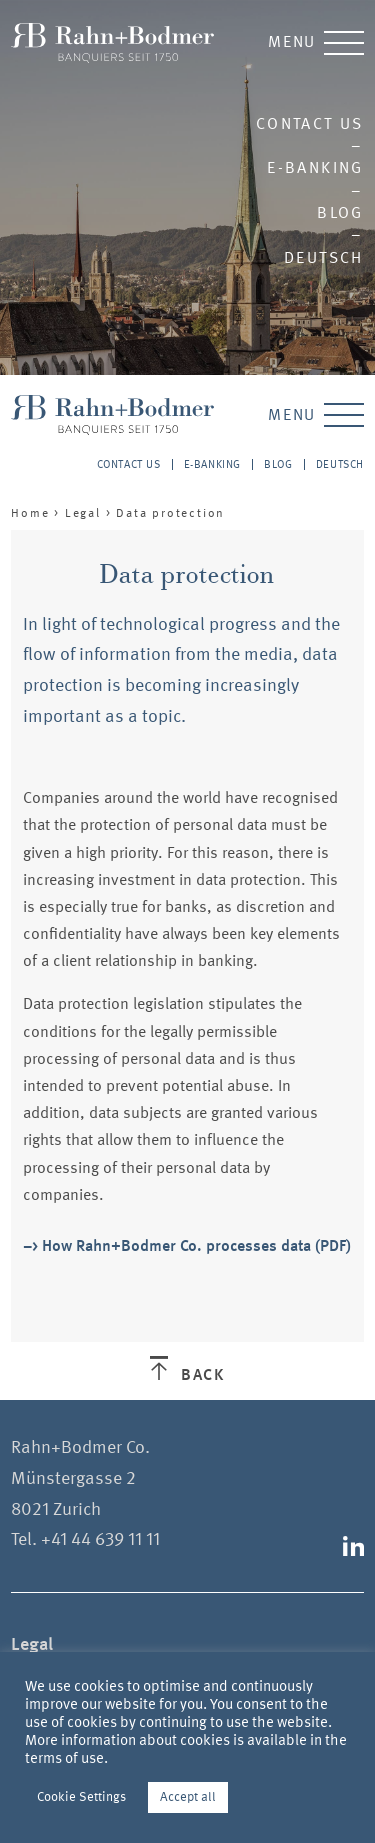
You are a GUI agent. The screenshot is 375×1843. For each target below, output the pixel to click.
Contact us (310, 123)
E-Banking (315, 167)
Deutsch (324, 257)
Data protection (170, 514)
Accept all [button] (188, 1797)
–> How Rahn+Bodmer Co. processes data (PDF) (187, 1245)
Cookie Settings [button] (81, 1797)
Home (30, 514)
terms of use (64, 1758)
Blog (340, 212)
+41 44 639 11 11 (100, 1539)
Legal (83, 514)
